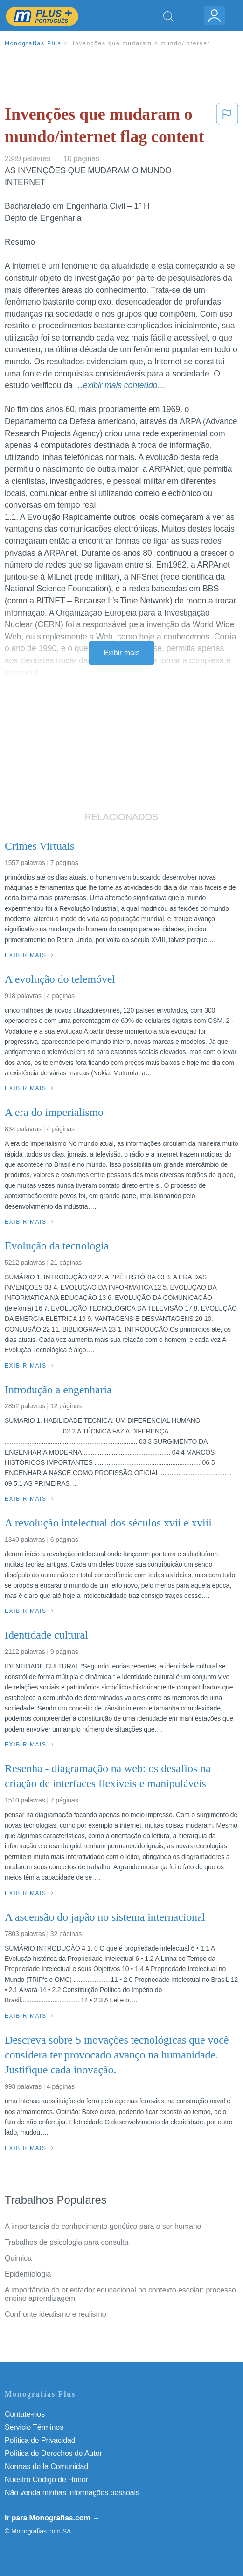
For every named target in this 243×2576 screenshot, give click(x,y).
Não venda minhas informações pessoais (72, 2493)
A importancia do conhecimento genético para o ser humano (103, 2226)
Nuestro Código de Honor (46, 2480)
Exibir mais (121, 653)
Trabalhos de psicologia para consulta (66, 2242)
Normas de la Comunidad (46, 2466)
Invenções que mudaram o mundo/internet (141, 43)
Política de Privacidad (40, 2440)
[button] (227, 127)
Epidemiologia (28, 2274)
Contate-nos (25, 2414)
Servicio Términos (34, 2427)
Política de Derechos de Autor (53, 2453)
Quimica (18, 2258)
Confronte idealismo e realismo (55, 2314)
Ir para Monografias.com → (52, 2518)
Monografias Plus (33, 43)
